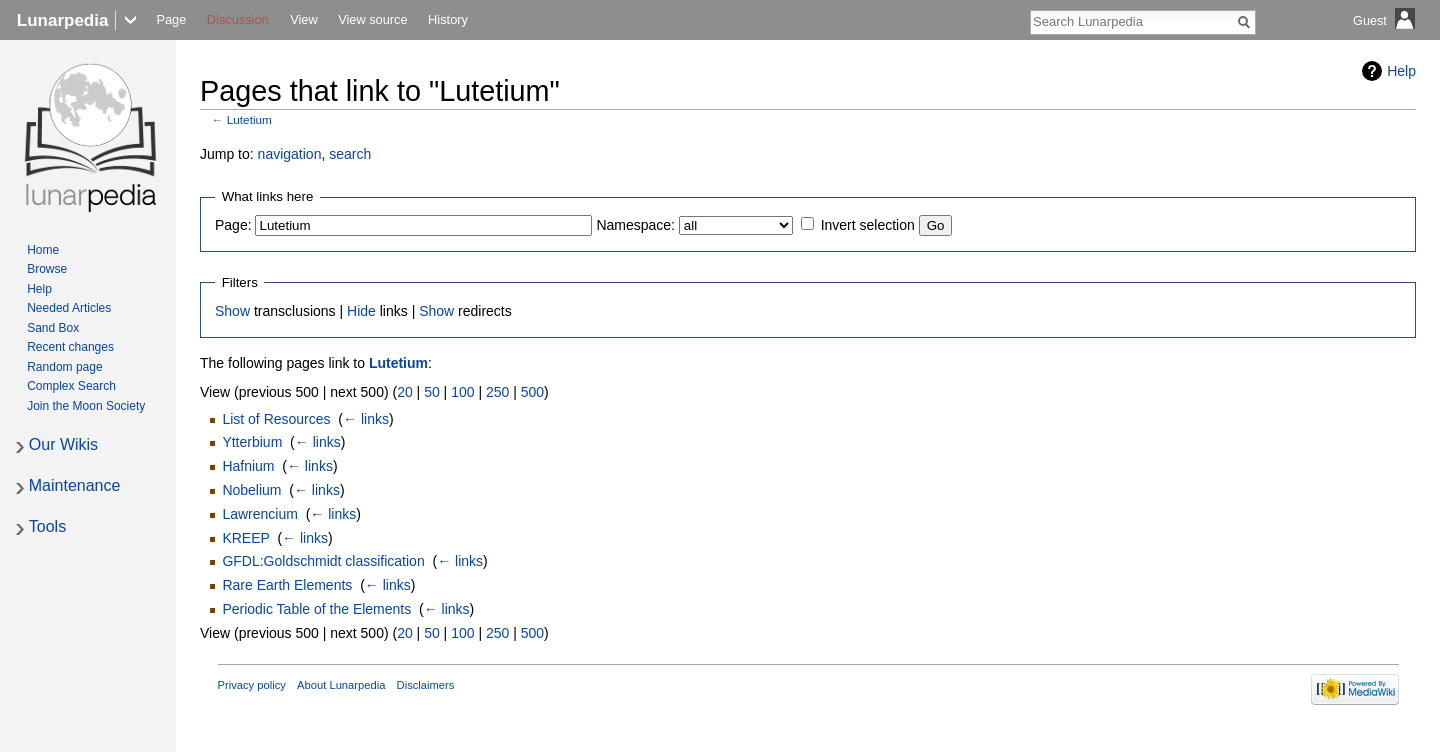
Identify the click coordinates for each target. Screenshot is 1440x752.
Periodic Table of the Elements (316, 609)
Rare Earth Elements (287, 585)
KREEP (245, 538)
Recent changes (70, 347)
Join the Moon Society (86, 406)
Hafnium (248, 466)
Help (1401, 71)
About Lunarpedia (341, 685)
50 (432, 392)
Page (171, 19)
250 (497, 392)
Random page (64, 367)
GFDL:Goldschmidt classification (323, 561)
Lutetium (249, 119)
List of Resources (276, 419)
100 (462, 392)
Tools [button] (47, 526)
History (448, 19)
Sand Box (53, 328)
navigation (290, 154)
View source (372, 19)
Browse (47, 269)
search (350, 154)
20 (405, 392)
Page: (233, 225)
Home (43, 250)
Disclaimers (426, 685)
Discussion (238, 19)
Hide (361, 311)
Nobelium (251, 490)
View (304, 19)
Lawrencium (259, 514)
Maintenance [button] (75, 485)
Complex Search (71, 386)
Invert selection (868, 225)
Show (232, 311)
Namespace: (635, 225)
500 (532, 392)
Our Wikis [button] (63, 444)
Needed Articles (69, 308)
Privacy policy (252, 685)
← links (366, 419)
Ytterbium (252, 442)
